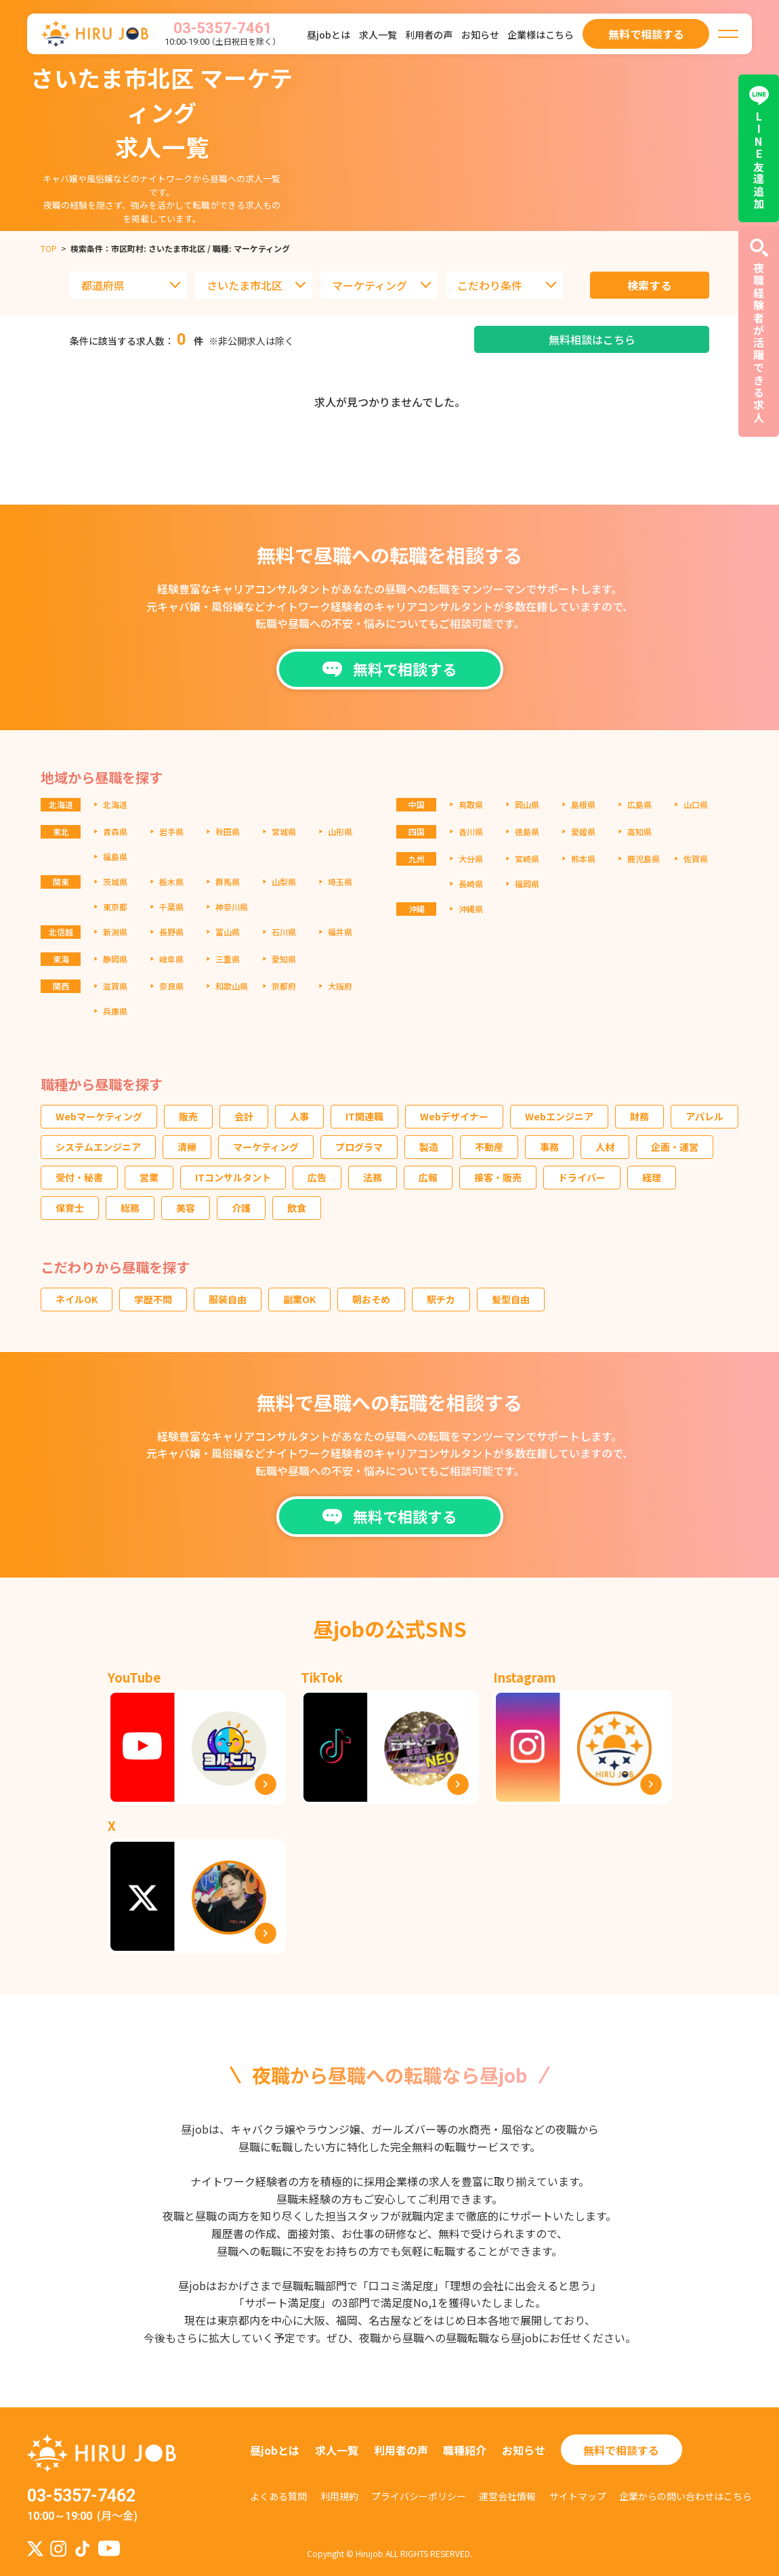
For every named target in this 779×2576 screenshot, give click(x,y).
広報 (428, 1177)
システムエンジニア (98, 1147)
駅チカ (441, 1299)
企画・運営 (674, 1147)
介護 (241, 1208)
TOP (49, 248)
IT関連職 (364, 1116)
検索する (650, 285)
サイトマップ (577, 2496)
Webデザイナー (454, 1116)
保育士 (70, 1208)
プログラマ (359, 1147)
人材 (604, 1147)
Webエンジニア (559, 1116)
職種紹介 (464, 2450)
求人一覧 (378, 34)
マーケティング (266, 1147)
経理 (651, 1177)
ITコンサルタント (233, 1177)
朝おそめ (371, 1299)
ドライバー (582, 1177)
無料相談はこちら (592, 339)
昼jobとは (328, 34)
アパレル (704, 1116)
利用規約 (339, 2496)
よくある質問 (278, 2496)
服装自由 (228, 1299)
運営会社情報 (507, 2496)
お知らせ (480, 34)
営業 (149, 1177)
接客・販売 (498, 1177)
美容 (185, 1208)
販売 (188, 1116)
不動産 (489, 1147)
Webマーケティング (99, 1116)
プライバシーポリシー (418, 2496)
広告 (317, 1177)
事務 (549, 1147)
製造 (428, 1147)
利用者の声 (428, 34)
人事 (299, 1116)
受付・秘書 (79, 1177)
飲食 (296, 1208)
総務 (130, 1208)
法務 (372, 1177)
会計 (243, 1116)
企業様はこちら (540, 34)
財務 (639, 1116)
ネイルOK (77, 1299)
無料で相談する (621, 2450)
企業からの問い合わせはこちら (685, 2496)
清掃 (186, 1147)
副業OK (299, 1299)
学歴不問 (153, 1299)
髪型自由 (511, 1299)
